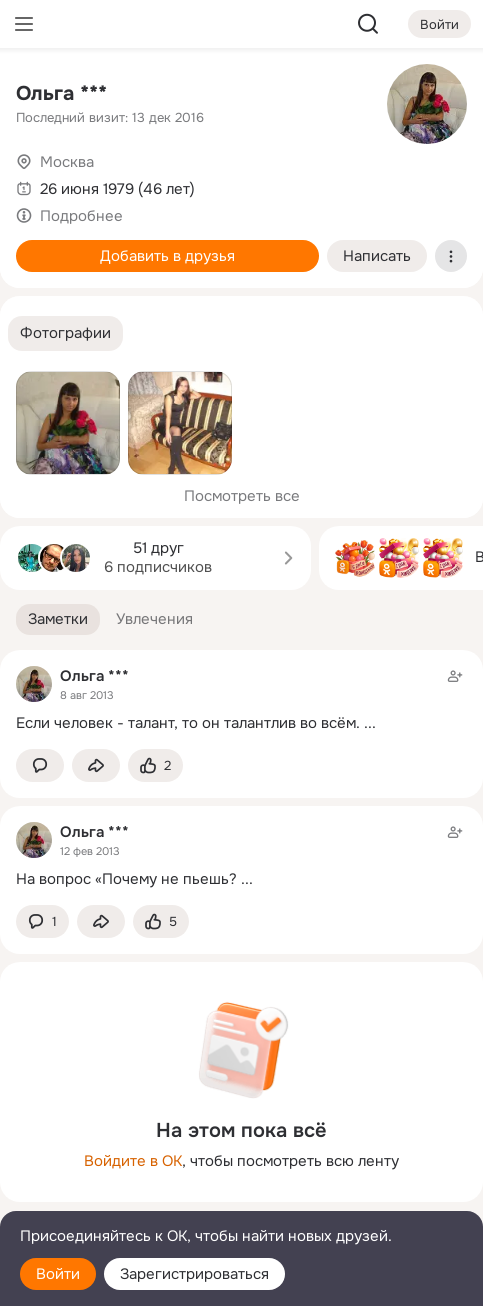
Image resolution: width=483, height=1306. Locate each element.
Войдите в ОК (133, 1161)
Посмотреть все (242, 496)
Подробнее (81, 216)
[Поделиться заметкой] (96, 765)
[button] (65, 333)
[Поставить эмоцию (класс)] (155, 765)
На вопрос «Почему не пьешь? (126, 879)
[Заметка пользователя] (241, 699)
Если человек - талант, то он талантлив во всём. (188, 723)
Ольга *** (61, 93)
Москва (67, 162)
